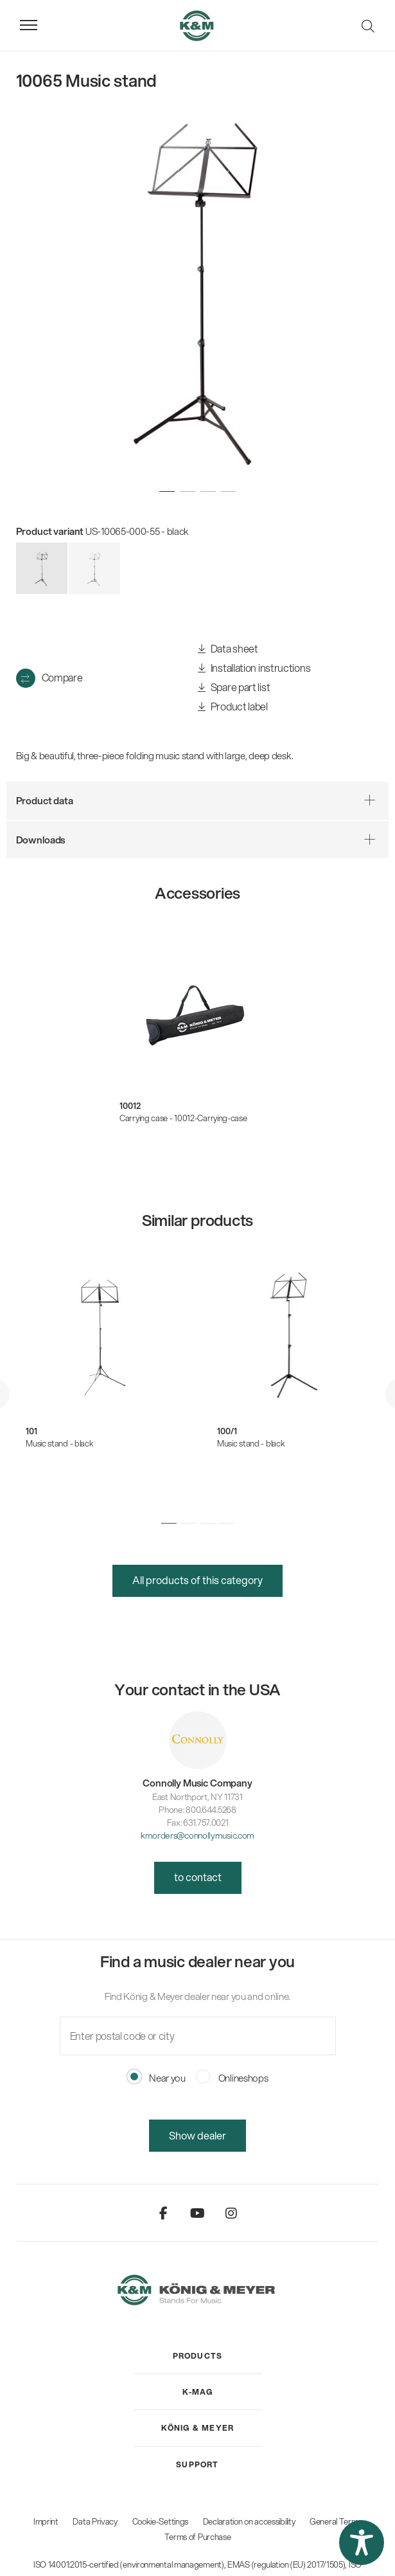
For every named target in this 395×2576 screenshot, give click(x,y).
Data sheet (228, 649)
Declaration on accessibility (249, 2521)
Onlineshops (232, 2078)
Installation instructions (254, 668)
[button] (169, 1523)
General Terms (336, 2521)
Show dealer (197, 2135)
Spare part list (234, 687)
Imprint (45, 2521)
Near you (156, 2078)
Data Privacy (95, 2521)
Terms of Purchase (197, 2537)
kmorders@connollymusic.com (197, 1835)
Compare (62, 677)
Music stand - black (59, 1443)
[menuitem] (198, 2356)
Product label (233, 707)
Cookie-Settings (160, 2521)
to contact (198, 1876)
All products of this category (197, 1579)
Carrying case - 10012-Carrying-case (183, 1118)
